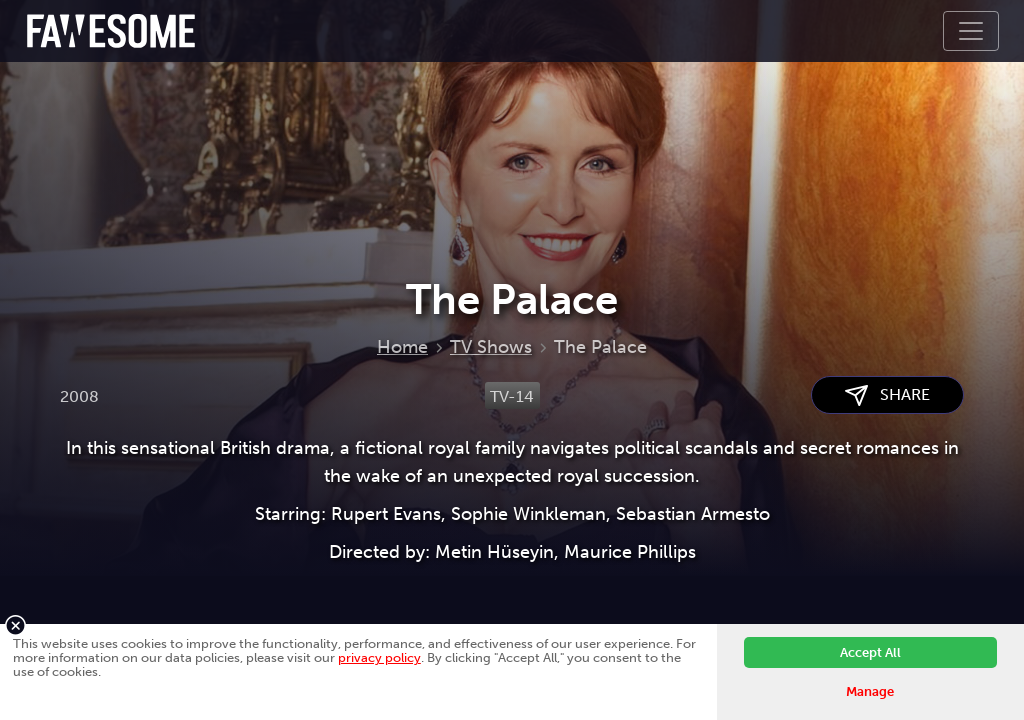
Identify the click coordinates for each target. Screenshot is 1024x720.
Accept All (870, 652)
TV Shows (491, 347)
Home (402, 347)
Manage (870, 691)
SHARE (887, 395)
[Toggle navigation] (971, 31)
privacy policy (379, 657)
